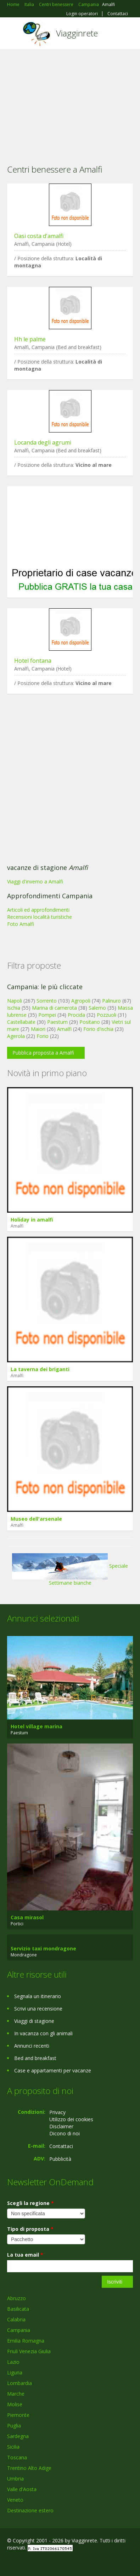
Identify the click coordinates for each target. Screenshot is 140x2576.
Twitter (42, 2562)
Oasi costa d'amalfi (38, 236)
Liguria (14, 2372)
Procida (76, 1014)
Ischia (13, 1007)
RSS (58, 2562)
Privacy (57, 2112)
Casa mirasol (27, 1917)
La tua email (25, 2254)
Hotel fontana (32, 661)
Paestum (57, 1022)
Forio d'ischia (98, 1029)
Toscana (17, 2457)
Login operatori (82, 13)
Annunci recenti (31, 2045)
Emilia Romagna (25, 2340)
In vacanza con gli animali (43, 2033)
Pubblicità (60, 2159)
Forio (43, 1036)
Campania (18, 2330)
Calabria (16, 2319)
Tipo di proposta (30, 2229)
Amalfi (64, 1029)
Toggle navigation (13, 34)
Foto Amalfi (20, 924)
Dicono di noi (64, 2133)
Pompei (47, 1014)
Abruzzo (16, 2298)
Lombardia (19, 2383)
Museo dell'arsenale (36, 1518)
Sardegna (18, 2436)
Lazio (13, 2362)
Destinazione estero (30, 2510)
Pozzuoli (106, 1014)
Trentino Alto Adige (29, 2468)
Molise (14, 2404)
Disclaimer (61, 2126)
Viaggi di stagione (34, 2021)
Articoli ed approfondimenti (38, 909)
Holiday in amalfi (32, 1219)
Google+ (24, 2562)
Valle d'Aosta (22, 2489)
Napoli (14, 1000)
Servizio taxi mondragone (43, 1948)
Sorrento (47, 1000)
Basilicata (18, 2308)
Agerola (16, 1036)
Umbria (15, 2478)
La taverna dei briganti (40, 1369)
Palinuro (111, 1000)
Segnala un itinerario (37, 1996)
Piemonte (18, 2415)
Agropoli (80, 1000)
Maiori (38, 1029)
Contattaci (117, 13)
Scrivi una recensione (38, 2008)
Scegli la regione (30, 2203)
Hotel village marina (36, 1726)
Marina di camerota (54, 1007)
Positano (89, 1022)
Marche (15, 2393)
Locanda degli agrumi (42, 442)
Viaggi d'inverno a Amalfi (35, 881)
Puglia (14, 2425)
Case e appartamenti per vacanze (52, 2070)
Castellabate (21, 1022)
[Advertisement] (70, 102)
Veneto (15, 2499)
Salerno (97, 1007)
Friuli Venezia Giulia (29, 2351)
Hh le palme (30, 339)
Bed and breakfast (35, 2058)
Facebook (9, 2562)
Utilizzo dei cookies (71, 2119)
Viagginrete (77, 33)
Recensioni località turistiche (39, 916)
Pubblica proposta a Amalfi (43, 1052)
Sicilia (13, 2446)
